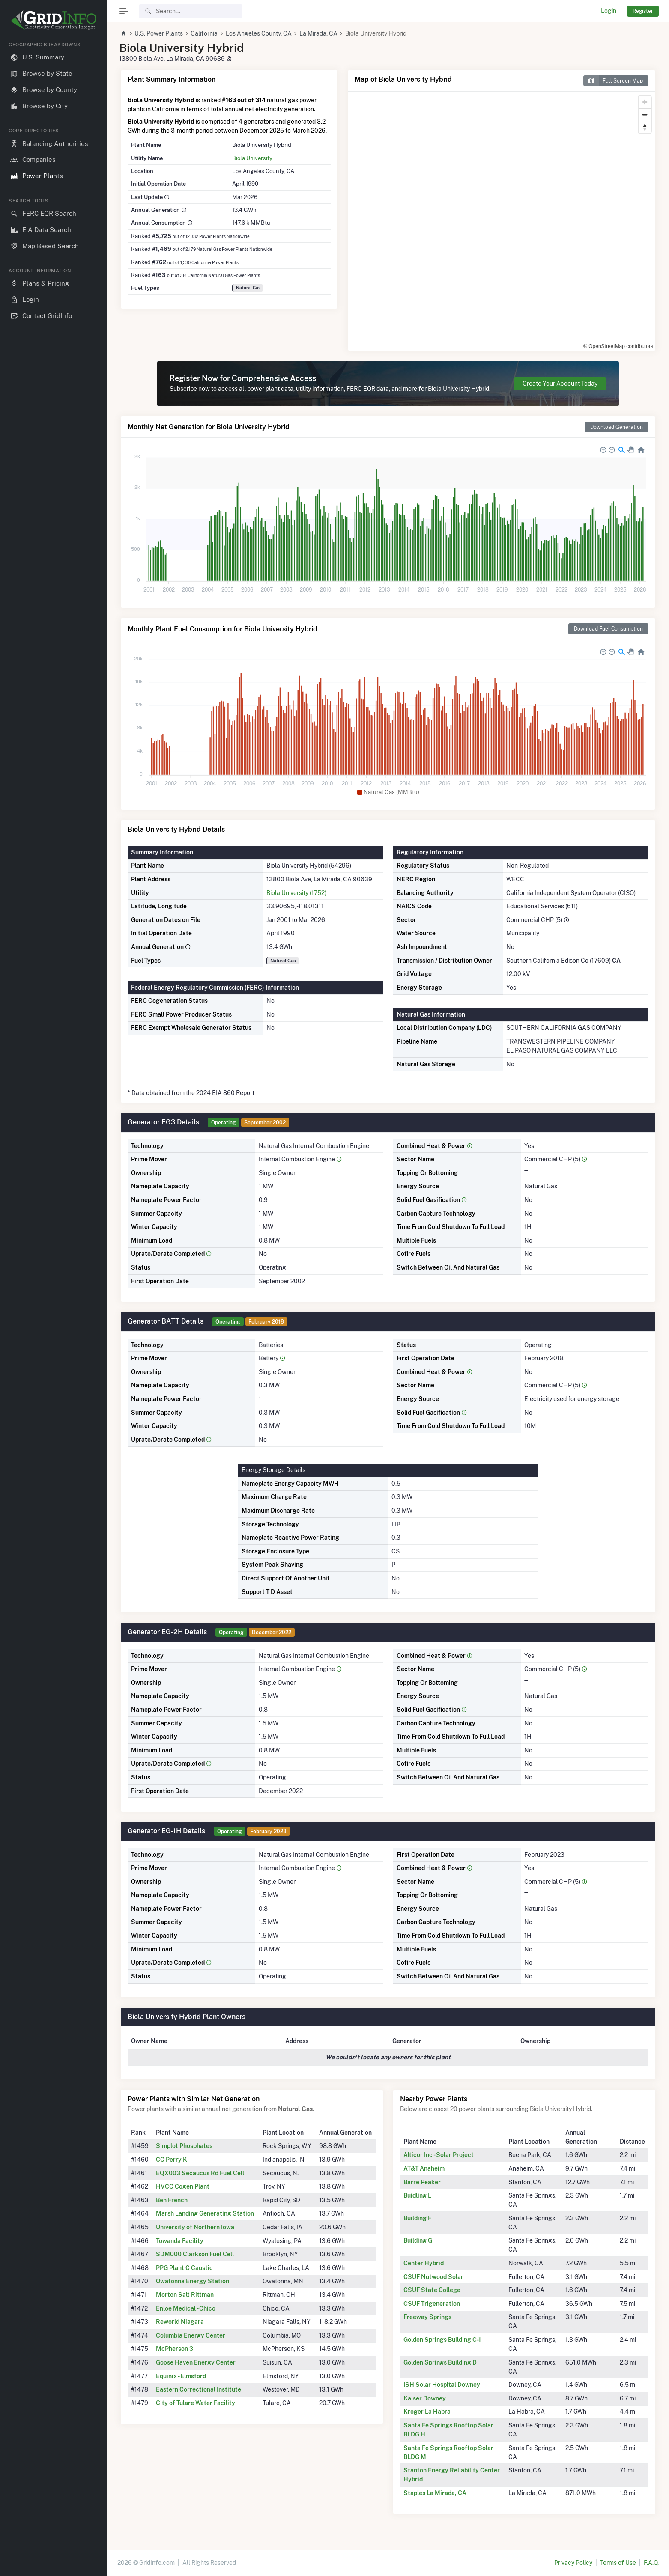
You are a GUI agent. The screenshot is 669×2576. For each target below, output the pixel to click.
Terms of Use (618, 2562)
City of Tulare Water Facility (195, 2403)
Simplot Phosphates (184, 2145)
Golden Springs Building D (440, 2362)
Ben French (172, 2200)
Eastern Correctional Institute (198, 2389)
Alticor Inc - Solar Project (438, 2154)
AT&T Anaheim (424, 2168)
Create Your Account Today (560, 383)
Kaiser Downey (424, 2398)
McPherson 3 (174, 2348)
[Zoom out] (645, 114)
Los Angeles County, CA (259, 33)
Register (643, 11)
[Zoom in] (645, 102)
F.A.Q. (651, 2562)
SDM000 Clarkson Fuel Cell (195, 2254)
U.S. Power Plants (158, 33)
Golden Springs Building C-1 (442, 2339)
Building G (417, 2240)
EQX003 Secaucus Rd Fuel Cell (200, 2173)
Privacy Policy (573, 2562)
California (204, 33)
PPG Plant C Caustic (184, 2267)
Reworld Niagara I (181, 2321)
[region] (53, 1302)
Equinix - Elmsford (181, 2376)
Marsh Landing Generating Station (205, 2213)
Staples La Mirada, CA (434, 2493)
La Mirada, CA (318, 33)
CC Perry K (171, 2159)
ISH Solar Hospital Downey (441, 2384)
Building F (417, 2218)
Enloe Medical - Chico (185, 2308)
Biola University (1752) (296, 892)
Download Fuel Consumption (608, 628)
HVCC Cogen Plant (182, 2186)
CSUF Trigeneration (431, 2303)
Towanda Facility (179, 2240)
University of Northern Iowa (195, 2227)
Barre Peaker (422, 2182)
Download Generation (616, 427)
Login (608, 10)
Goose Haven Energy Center (196, 2362)
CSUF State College (431, 2290)
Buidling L (417, 2195)
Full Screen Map (613, 80)
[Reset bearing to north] (645, 127)
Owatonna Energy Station (192, 2281)
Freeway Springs (427, 2317)
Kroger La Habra (427, 2411)
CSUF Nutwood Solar (433, 2276)
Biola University (252, 158)
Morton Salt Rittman (185, 2294)
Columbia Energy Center (190, 2335)
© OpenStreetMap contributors (618, 346)
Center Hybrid (423, 2263)
